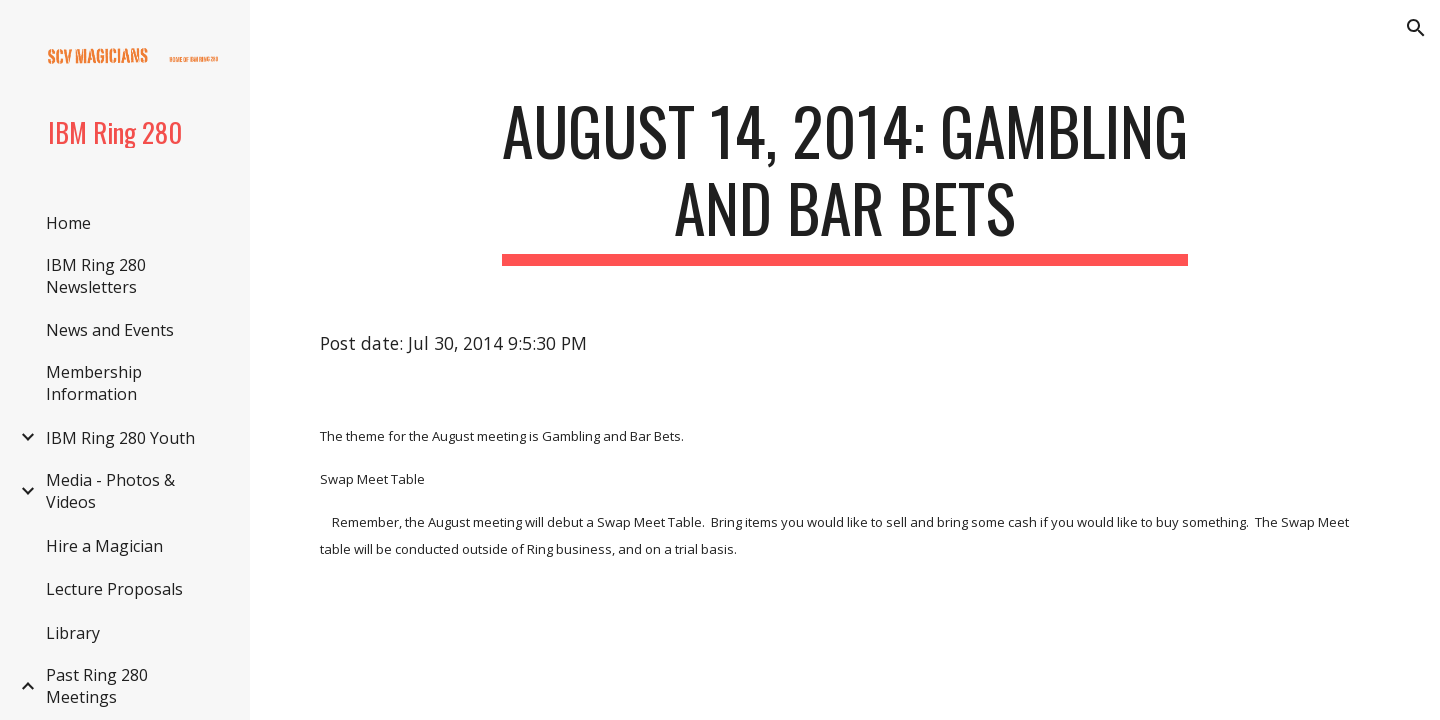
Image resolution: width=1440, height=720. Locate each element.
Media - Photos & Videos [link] (110, 491)
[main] (845, 179)
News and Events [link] (110, 330)
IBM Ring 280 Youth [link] (120, 438)
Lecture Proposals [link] (114, 589)
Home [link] (68, 223)
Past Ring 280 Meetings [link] (97, 686)
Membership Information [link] (94, 383)
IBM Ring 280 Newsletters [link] (96, 276)
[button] (1416, 28)
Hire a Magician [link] (104, 546)
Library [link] (73, 633)
